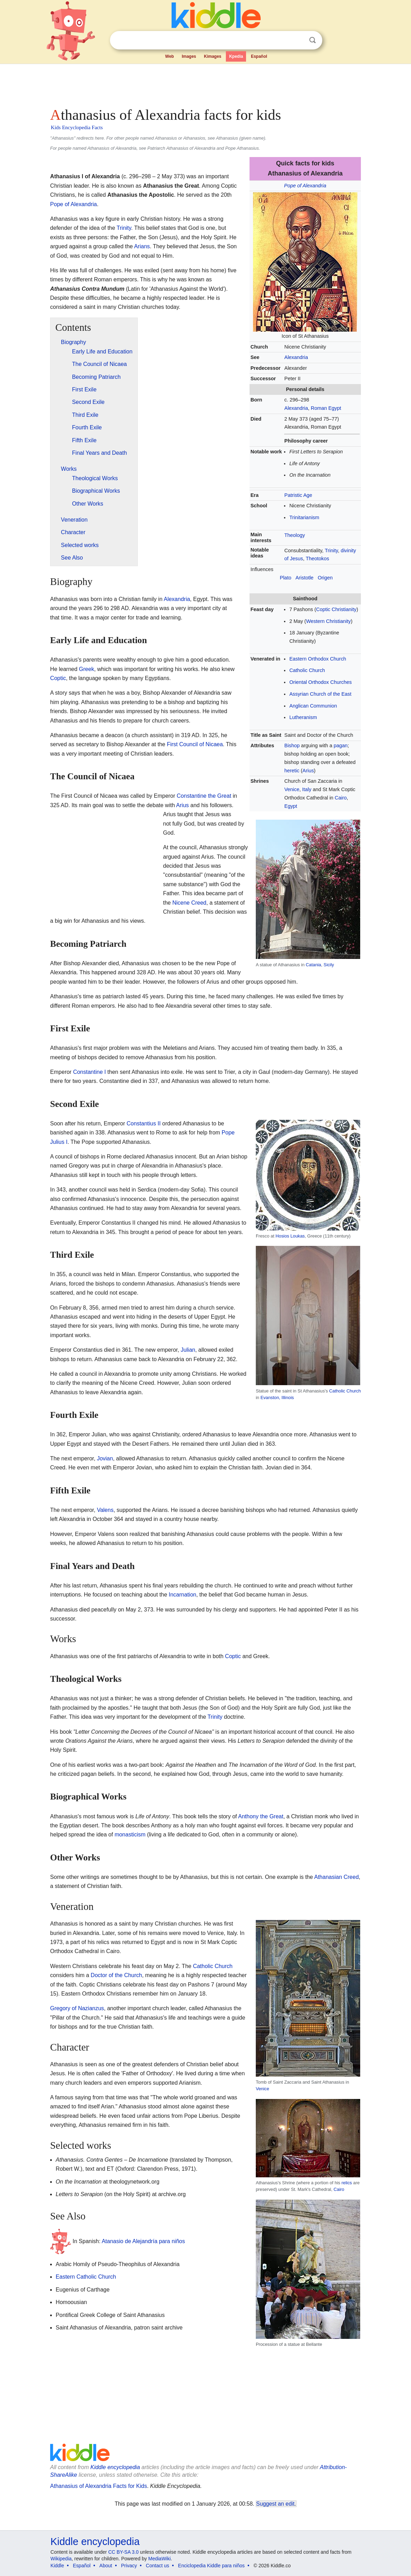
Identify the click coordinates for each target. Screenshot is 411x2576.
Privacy (129, 2565)
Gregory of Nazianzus (77, 2008)
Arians (142, 246)
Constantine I (89, 1072)
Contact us (157, 2565)
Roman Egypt (326, 408)
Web (169, 56)
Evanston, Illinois (277, 1397)
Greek (86, 669)
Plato (285, 577)
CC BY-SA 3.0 (123, 2552)
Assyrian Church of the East (320, 694)
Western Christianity (328, 621)
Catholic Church (307, 670)
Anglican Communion (313, 706)
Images (189, 56)
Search (312, 40)
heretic (291, 770)
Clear (298, 40)
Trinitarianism (304, 517)
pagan (341, 745)
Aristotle (304, 577)
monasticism (129, 1834)
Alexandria (296, 357)
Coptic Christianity (336, 609)
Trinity (331, 550)
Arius (308, 770)
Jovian (105, 1458)
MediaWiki (159, 2558)
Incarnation (182, 1595)
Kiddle (57, 2565)
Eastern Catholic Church (86, 2277)
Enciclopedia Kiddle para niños (211, 2565)
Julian (188, 1350)
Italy (306, 789)
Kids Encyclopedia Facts (77, 127)
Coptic (58, 678)
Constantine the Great (204, 796)
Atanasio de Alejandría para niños (143, 2241)
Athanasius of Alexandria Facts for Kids (98, 2486)
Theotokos (317, 558)
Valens (105, 1510)
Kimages (212, 56)
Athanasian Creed (336, 1877)
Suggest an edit (275, 2504)
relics (346, 2182)
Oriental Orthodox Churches (320, 682)
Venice (291, 789)
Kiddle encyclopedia (115, 2467)
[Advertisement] (205, 83)
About (106, 2565)
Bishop (292, 745)
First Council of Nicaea (195, 744)
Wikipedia (61, 2558)
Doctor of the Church (116, 1975)
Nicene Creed (189, 903)
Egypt (290, 806)
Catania (313, 964)
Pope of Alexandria (305, 185)
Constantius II (144, 1123)
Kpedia (236, 56)
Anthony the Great (260, 1816)
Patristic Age (298, 495)
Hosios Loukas (290, 1236)
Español (259, 56)
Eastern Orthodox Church (317, 659)
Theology (294, 535)
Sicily (329, 964)
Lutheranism (303, 717)
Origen (325, 577)
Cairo (341, 798)
